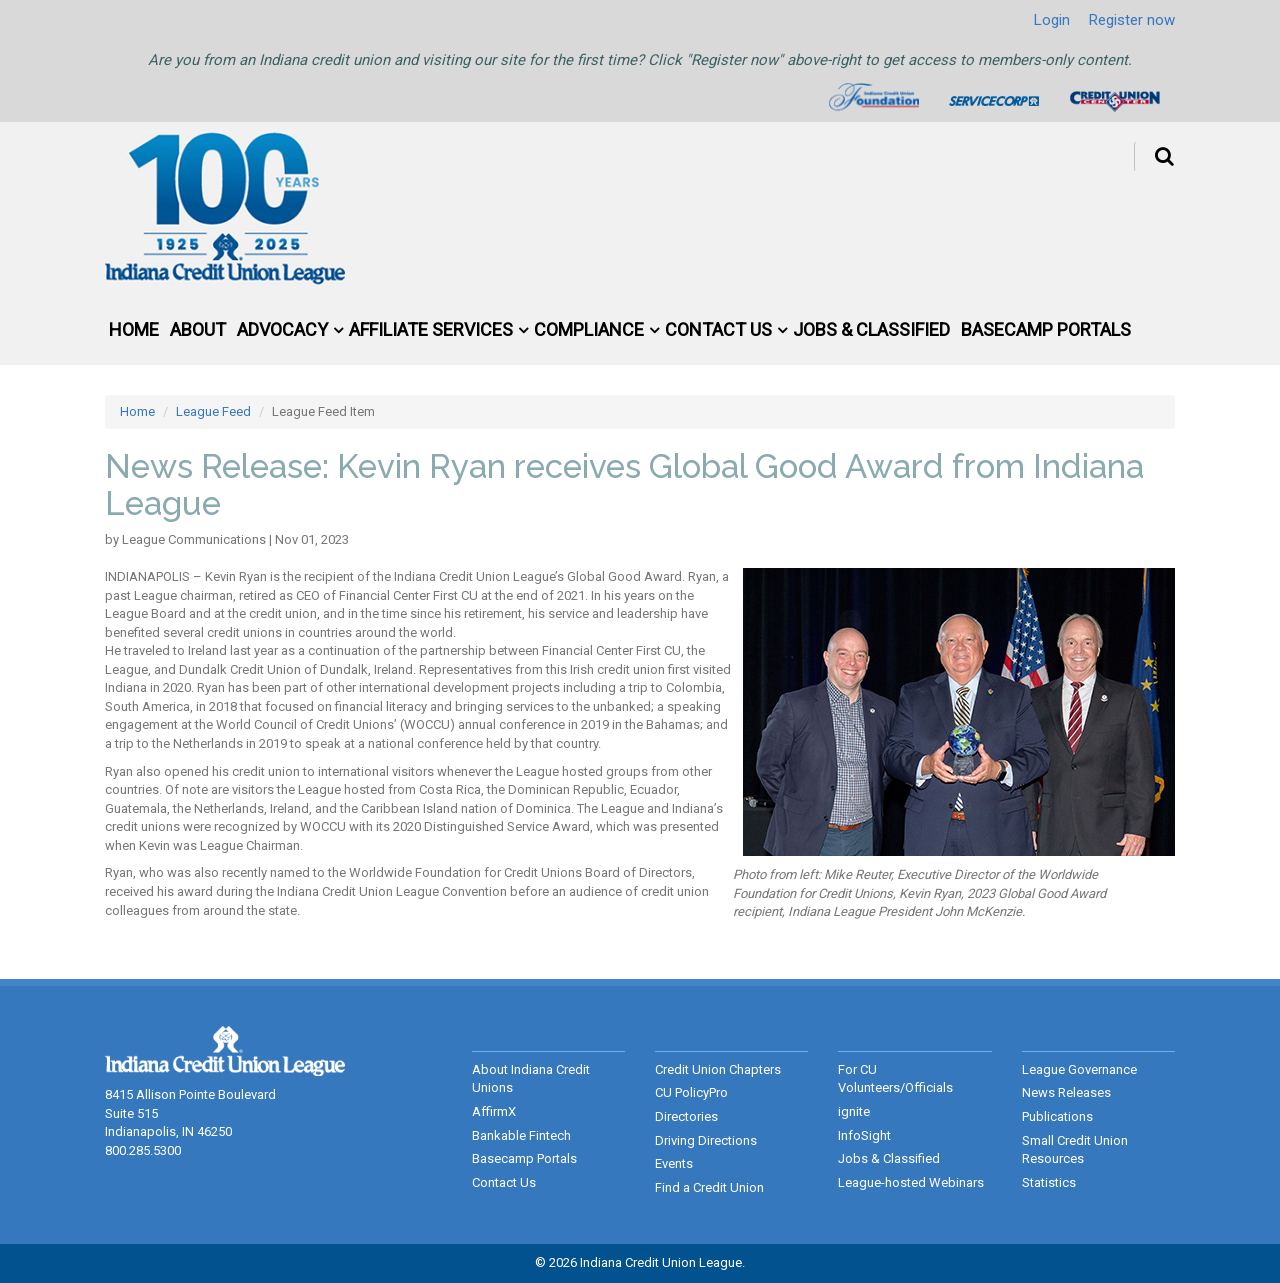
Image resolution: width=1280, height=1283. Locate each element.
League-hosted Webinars (911, 1182)
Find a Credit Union (709, 1187)
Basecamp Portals (1046, 329)
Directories (686, 1116)
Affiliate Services (431, 329)
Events (674, 1163)
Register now (1132, 20)
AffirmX (494, 1111)
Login (1052, 20)
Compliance (589, 329)
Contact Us (718, 329)
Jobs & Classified (871, 329)
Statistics (1049, 1182)
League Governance (1079, 1069)
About (198, 329)
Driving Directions (706, 1140)
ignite (854, 1111)
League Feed (213, 411)
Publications (1057, 1116)
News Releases (1066, 1092)
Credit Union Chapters (718, 1069)
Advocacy (282, 329)
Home (134, 329)
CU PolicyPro (691, 1092)
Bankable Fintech (521, 1135)
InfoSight (864, 1135)
